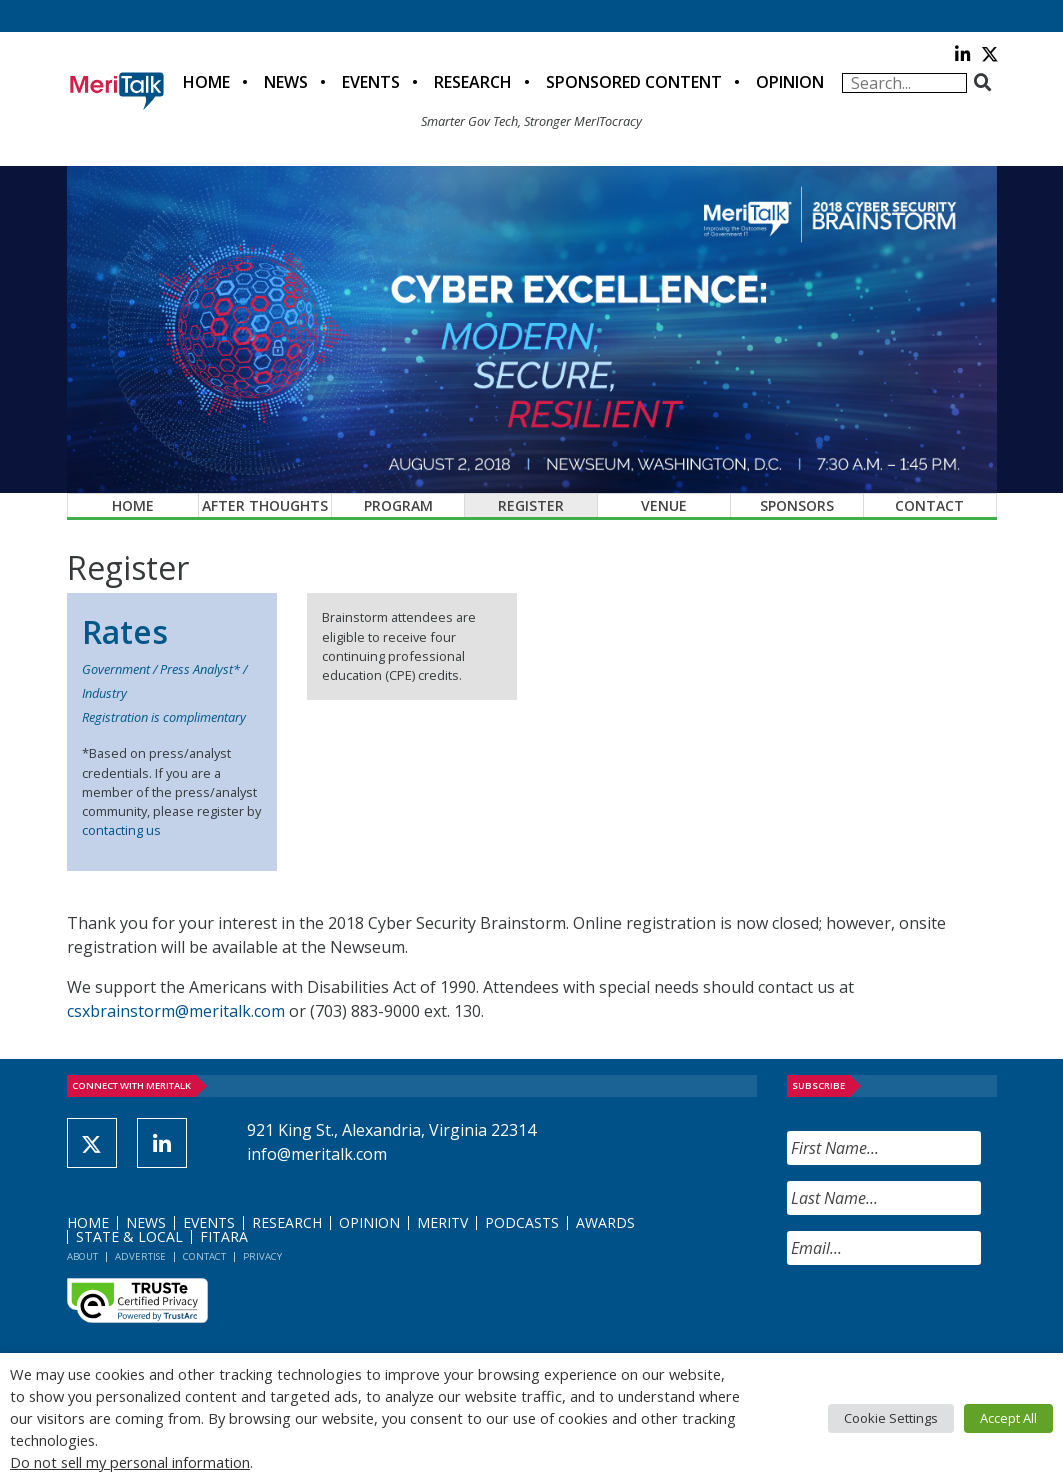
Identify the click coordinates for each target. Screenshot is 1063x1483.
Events (371, 82)
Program (398, 505)
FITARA (224, 1236)
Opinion (790, 82)
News (286, 82)
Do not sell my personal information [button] (130, 1462)
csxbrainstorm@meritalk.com (176, 1011)
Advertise (140, 1256)
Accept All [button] (1008, 1418)
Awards (605, 1222)
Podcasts (522, 1222)
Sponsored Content (634, 82)
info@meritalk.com (317, 1154)
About (82, 1256)
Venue (664, 505)
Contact (929, 505)
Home (206, 82)
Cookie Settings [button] (891, 1418)
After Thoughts (265, 505)
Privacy (262, 1256)
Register (531, 505)
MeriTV (442, 1222)
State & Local (129, 1236)
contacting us (121, 830)
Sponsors (797, 505)
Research (473, 82)
